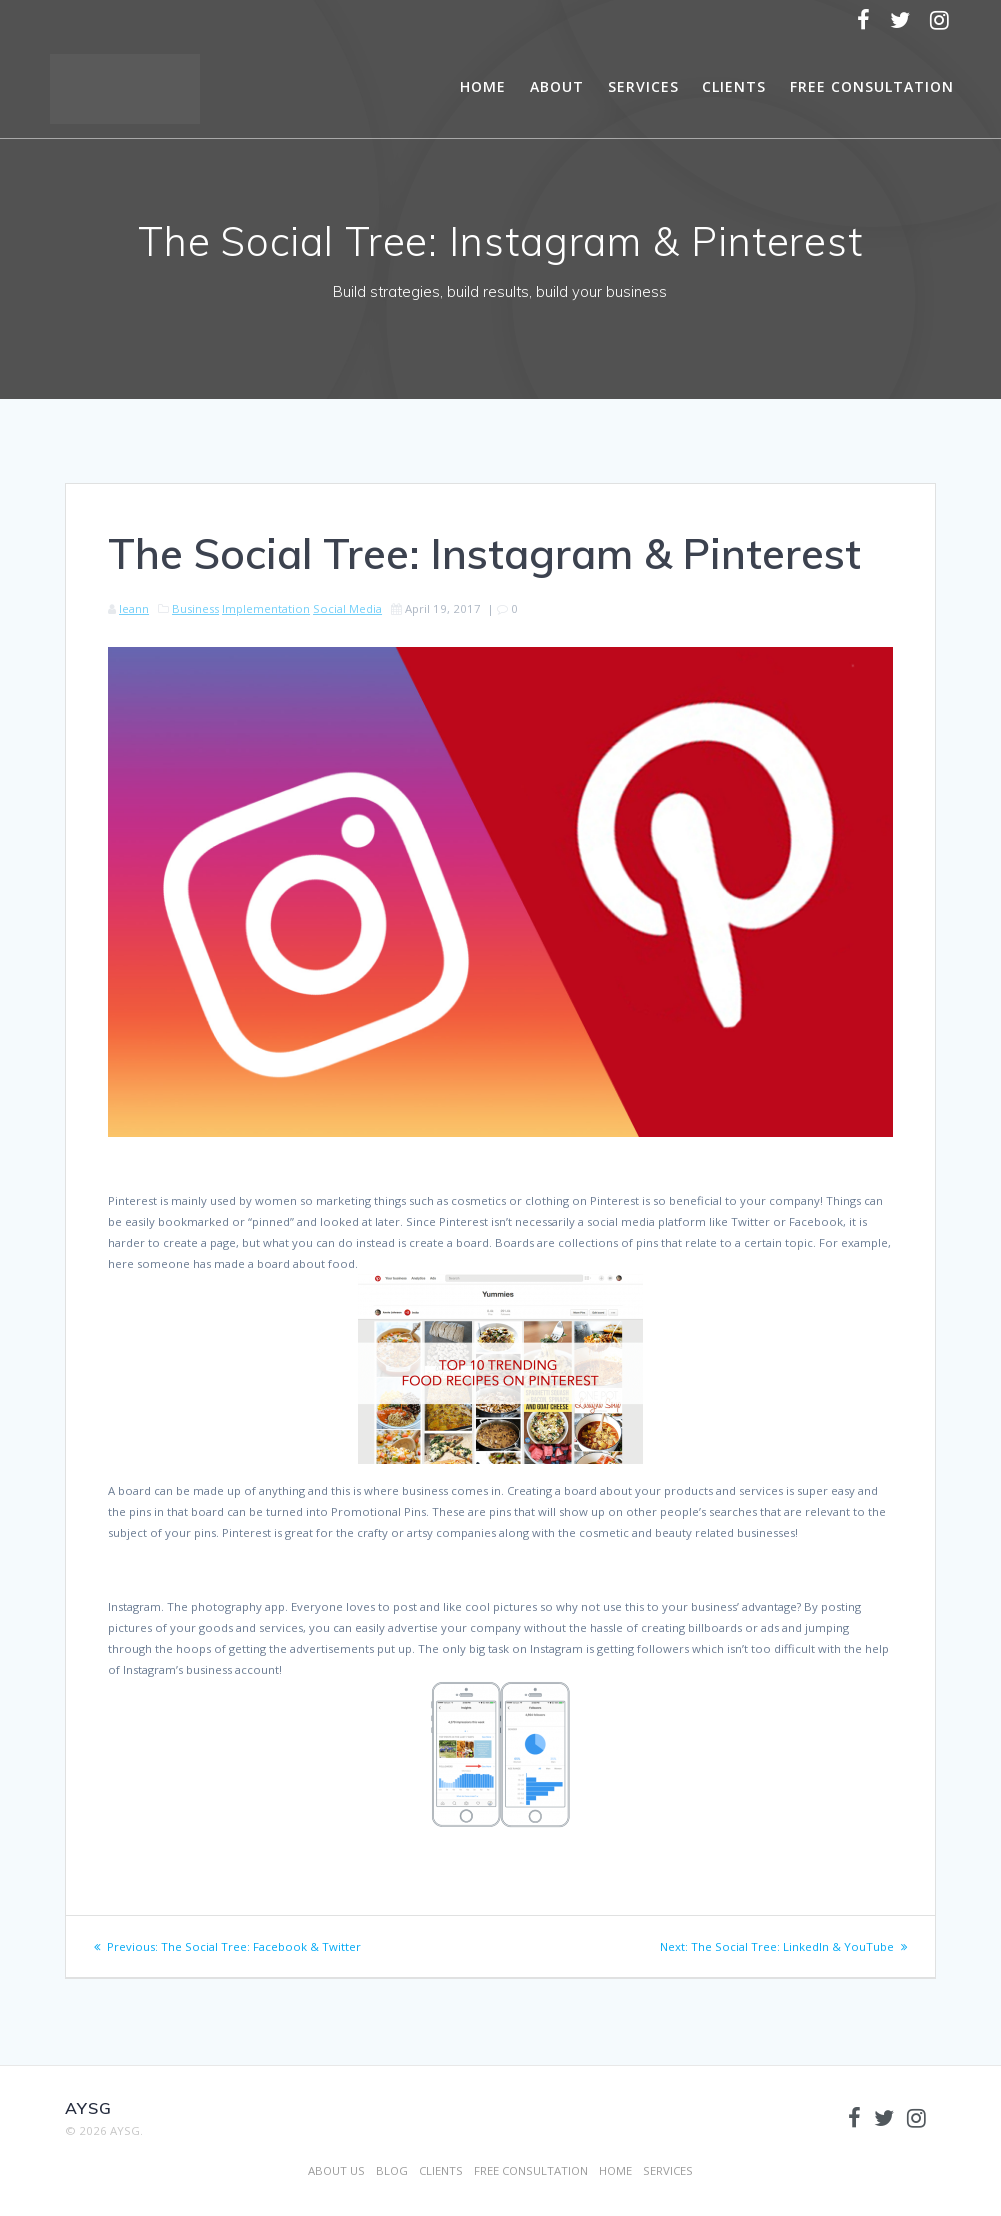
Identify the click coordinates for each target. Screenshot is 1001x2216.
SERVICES (643, 86)
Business (195, 608)
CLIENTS (734, 86)
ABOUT (557, 86)
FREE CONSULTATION (872, 86)
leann (134, 608)
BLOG (392, 2170)
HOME (483, 86)
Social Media (347, 608)
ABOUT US (336, 2170)
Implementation (266, 608)
